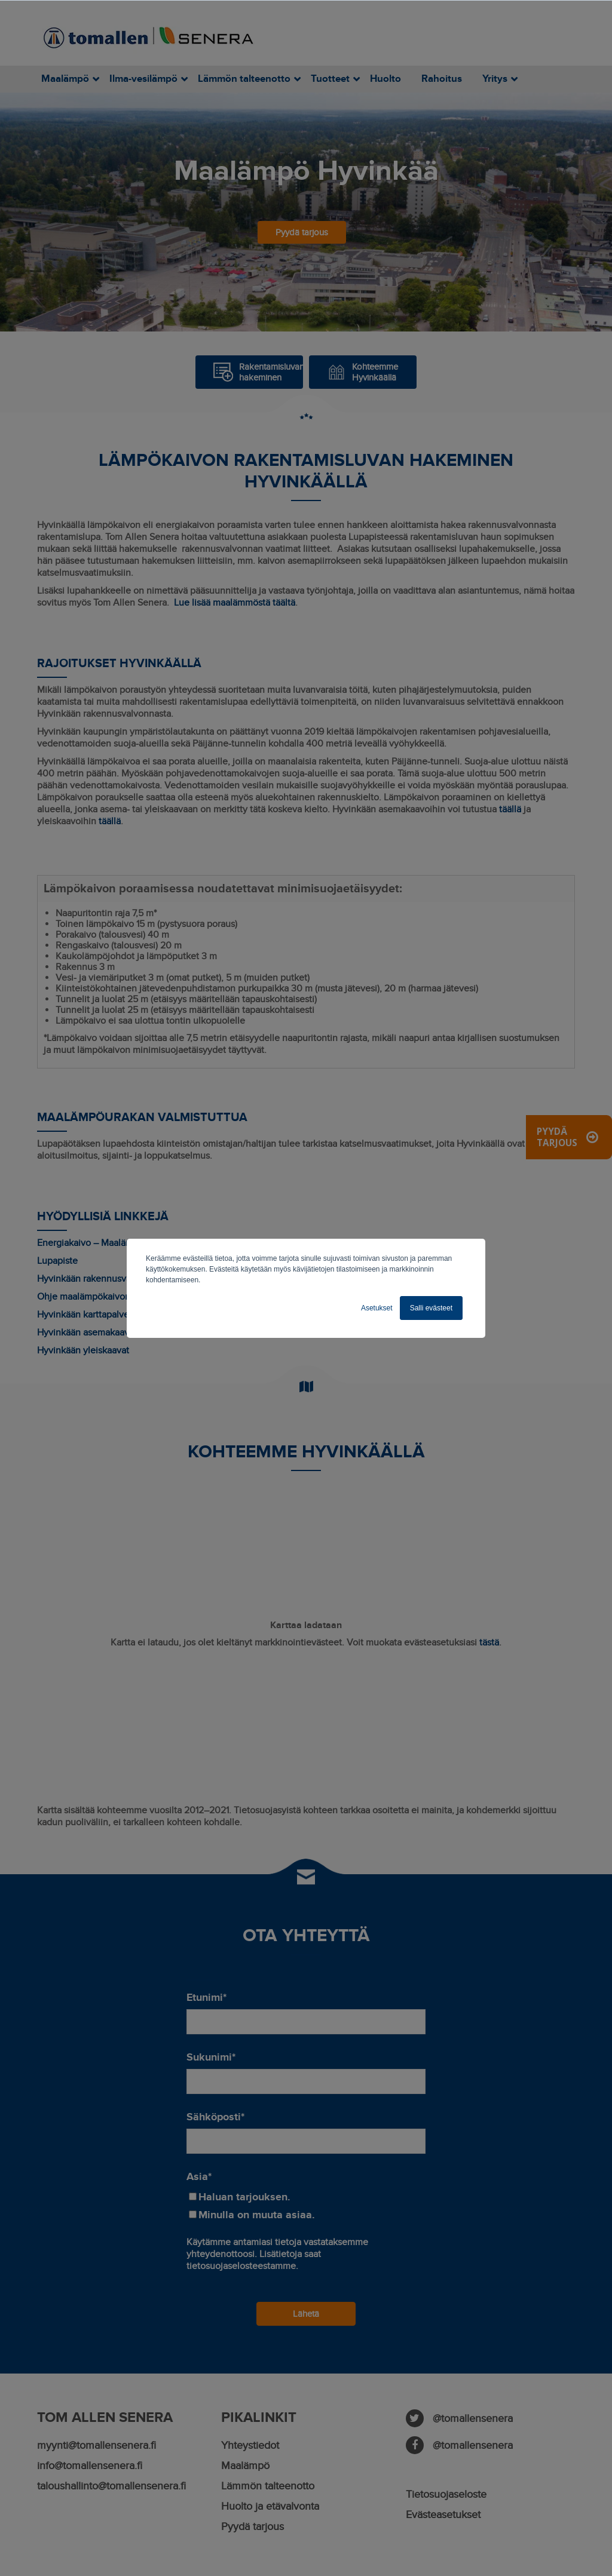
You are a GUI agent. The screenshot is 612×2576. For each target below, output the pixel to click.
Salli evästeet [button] (431, 1308)
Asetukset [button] (377, 1308)
